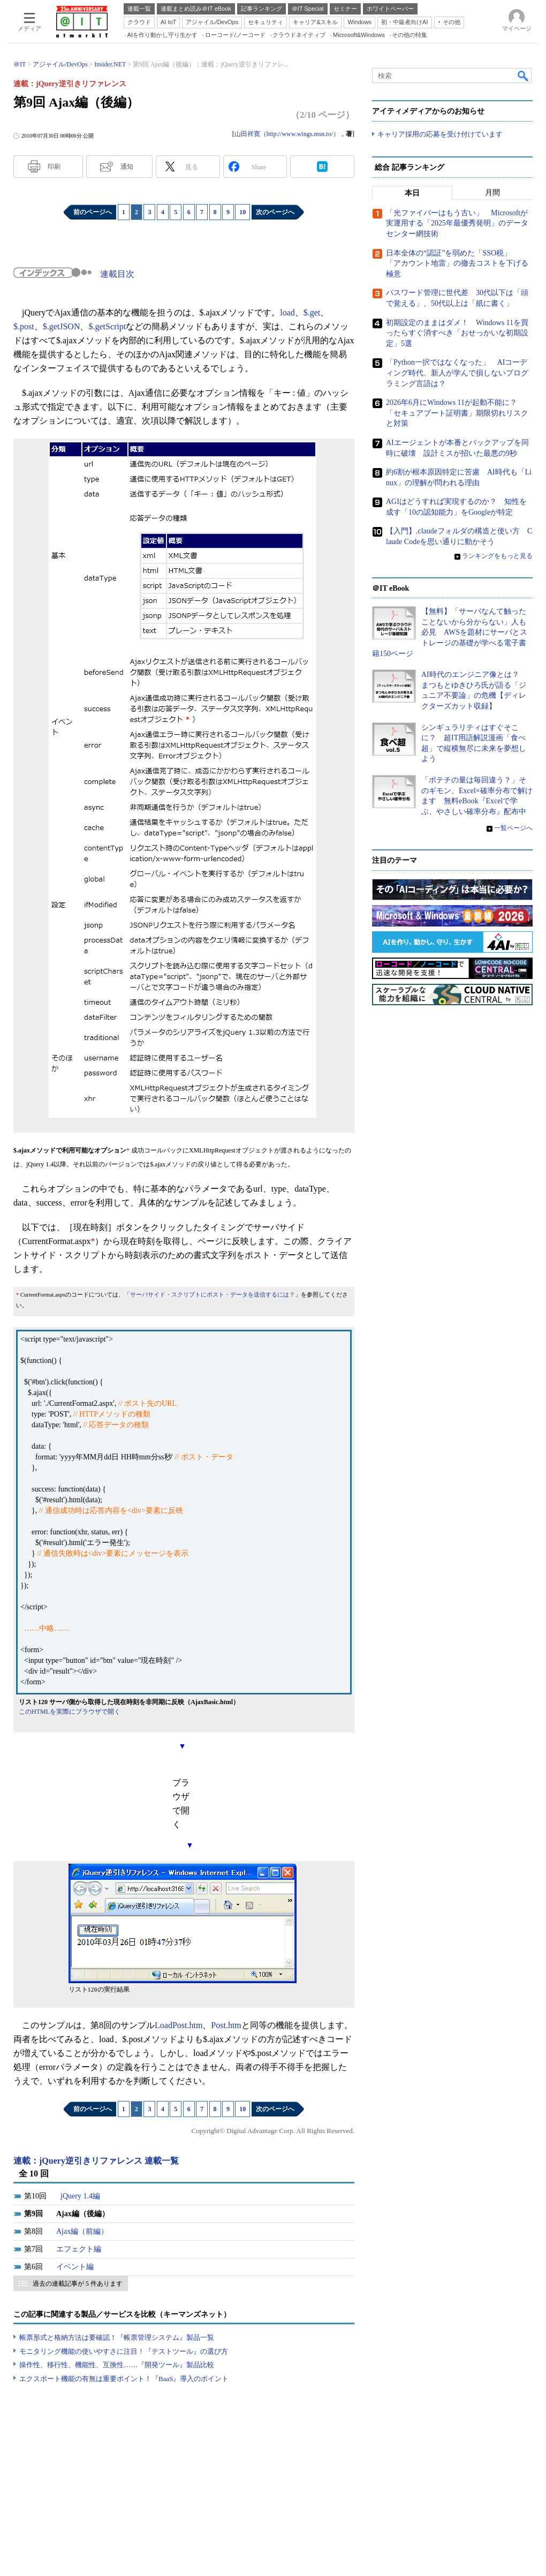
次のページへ (275, 212)
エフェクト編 (78, 2249)
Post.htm (226, 2025)
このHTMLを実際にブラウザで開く (69, 1711)
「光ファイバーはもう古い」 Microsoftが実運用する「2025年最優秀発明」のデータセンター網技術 (457, 223)
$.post (23, 326)
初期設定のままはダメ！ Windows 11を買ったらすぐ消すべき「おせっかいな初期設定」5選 (457, 333)
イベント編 (75, 2267)
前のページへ (92, 212)
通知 (126, 166)
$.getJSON (61, 326)
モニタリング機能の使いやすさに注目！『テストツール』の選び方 (123, 2351)
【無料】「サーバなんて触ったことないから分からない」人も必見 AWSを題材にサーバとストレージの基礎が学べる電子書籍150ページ (449, 632)
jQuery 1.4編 (80, 2196)
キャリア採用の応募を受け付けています (440, 134)
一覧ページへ (513, 828)
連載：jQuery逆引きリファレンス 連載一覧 (96, 2160)
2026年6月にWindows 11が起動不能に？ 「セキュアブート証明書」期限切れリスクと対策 (457, 412)
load (287, 312)
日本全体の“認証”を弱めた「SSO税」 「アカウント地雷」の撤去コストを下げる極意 (457, 263)
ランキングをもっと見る (497, 556)
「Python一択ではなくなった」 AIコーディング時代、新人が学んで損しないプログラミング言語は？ (457, 372)
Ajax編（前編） (82, 2231)
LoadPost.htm (178, 2025)
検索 (523, 75)
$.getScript (107, 326)
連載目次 (117, 273)
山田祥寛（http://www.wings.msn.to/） (286, 134)
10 (242, 212)
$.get (312, 312)
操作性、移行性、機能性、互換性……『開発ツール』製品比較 (116, 2365)
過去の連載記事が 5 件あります (78, 2283)
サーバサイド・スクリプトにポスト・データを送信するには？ (212, 1295)
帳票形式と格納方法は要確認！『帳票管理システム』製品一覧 (116, 2337)
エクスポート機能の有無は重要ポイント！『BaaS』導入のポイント (124, 2379)
